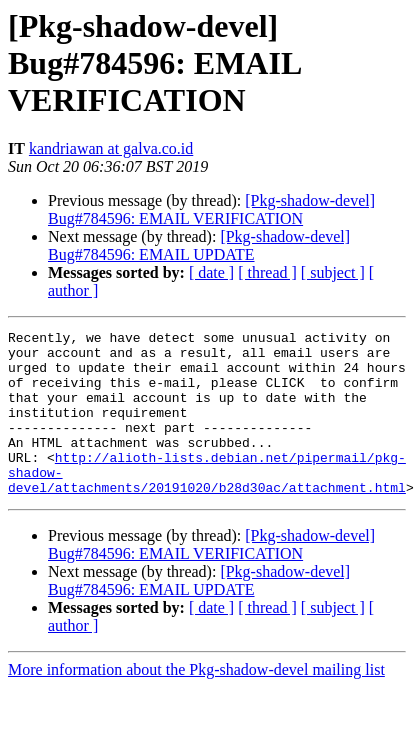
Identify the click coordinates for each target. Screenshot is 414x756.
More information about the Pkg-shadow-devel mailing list (196, 702)
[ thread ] (267, 272)
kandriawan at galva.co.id (111, 148)
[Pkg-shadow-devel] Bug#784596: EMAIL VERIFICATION (211, 209)
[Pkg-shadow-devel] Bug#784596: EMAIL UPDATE (199, 245)
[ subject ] (333, 272)
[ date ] (211, 272)
